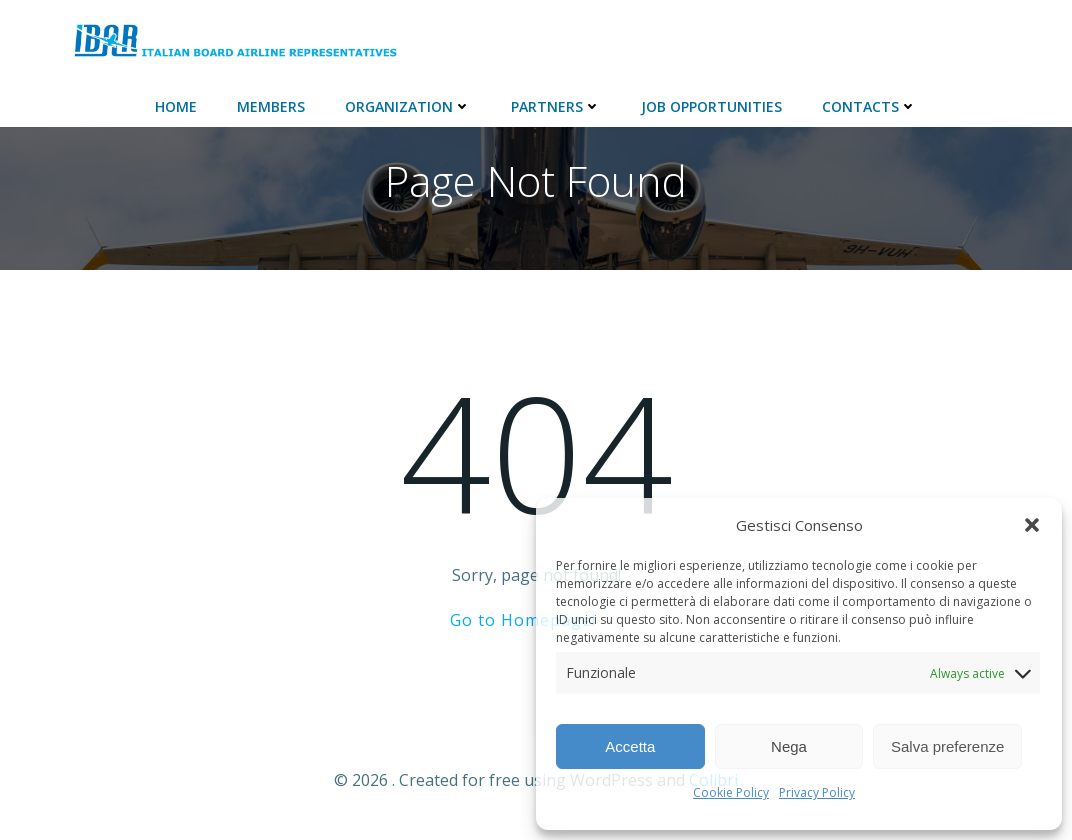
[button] (1032, 525)
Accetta (630, 746)
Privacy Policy (817, 792)
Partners (556, 106)
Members (271, 106)
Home (176, 106)
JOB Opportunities (711, 106)
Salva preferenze (947, 746)
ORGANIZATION (408, 106)
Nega (789, 746)
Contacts (869, 106)
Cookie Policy (731, 792)
